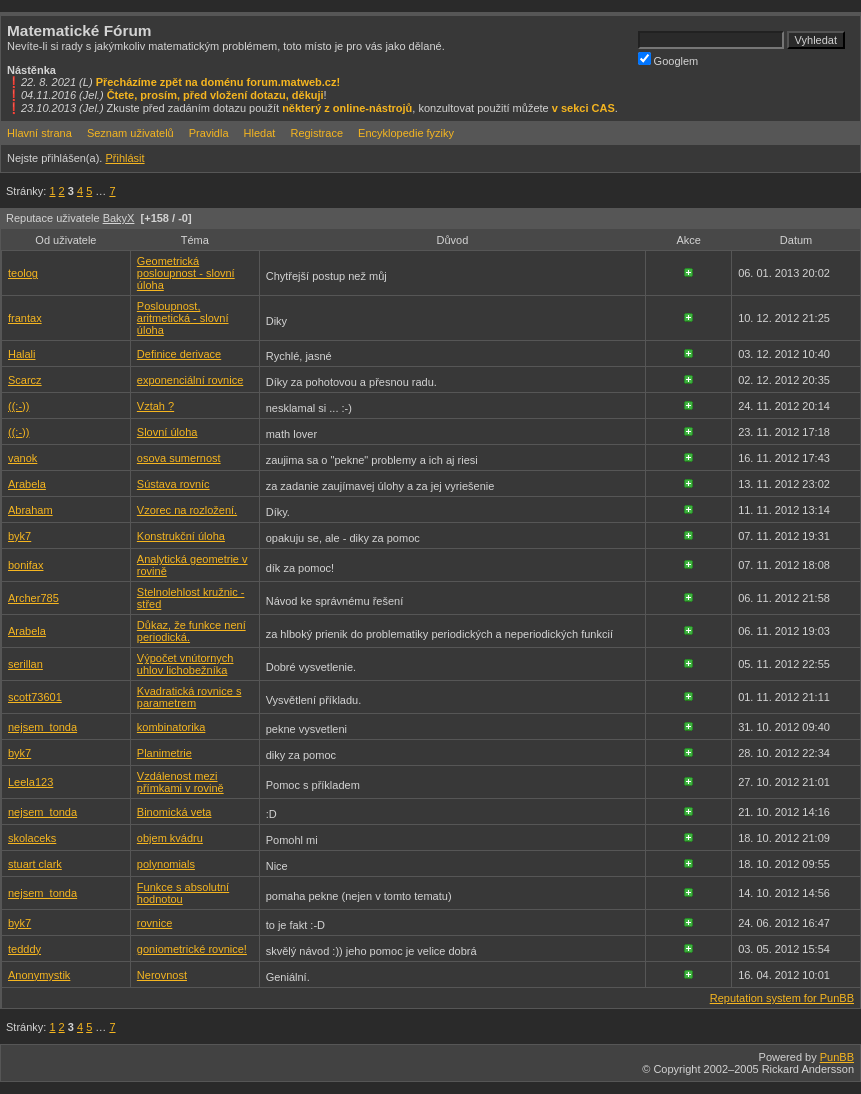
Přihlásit (124, 158)
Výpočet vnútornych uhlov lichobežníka (185, 664)
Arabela (27, 484)
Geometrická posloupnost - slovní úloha (186, 273)
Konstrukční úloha (181, 536)
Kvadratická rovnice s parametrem (189, 697)
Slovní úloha (167, 432)
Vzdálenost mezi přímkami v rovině (180, 782)
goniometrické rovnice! (192, 949)
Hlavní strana (39, 133)
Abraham (30, 510)
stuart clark (35, 864)
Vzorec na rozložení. (187, 510)
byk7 (19, 536)
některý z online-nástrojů (347, 108)
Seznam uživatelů (130, 133)
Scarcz (25, 380)
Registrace (316, 133)
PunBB (837, 1057)
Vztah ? (155, 406)
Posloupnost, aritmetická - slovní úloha (183, 318)
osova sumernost (179, 458)
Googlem (668, 59)
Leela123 (30, 782)
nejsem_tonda (42, 727)
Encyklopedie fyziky (406, 133)
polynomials (166, 864)
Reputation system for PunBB (782, 998)
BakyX (119, 218)
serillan (25, 664)
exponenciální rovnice (190, 380)
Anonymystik (39, 975)
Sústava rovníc (173, 484)
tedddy (24, 949)
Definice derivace (179, 354)
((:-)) (18, 406)
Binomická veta (174, 812)
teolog (23, 273)
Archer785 (33, 598)
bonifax (25, 565)
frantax (25, 318)
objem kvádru (170, 838)
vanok (22, 458)
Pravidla (209, 133)
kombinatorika (171, 727)
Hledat (260, 133)
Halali (22, 354)
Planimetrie (164, 753)
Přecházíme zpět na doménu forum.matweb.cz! (218, 82)
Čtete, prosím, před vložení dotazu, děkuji (215, 95)
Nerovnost (162, 975)
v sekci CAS (583, 108)
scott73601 (35, 697)
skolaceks (32, 838)
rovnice (154, 923)
